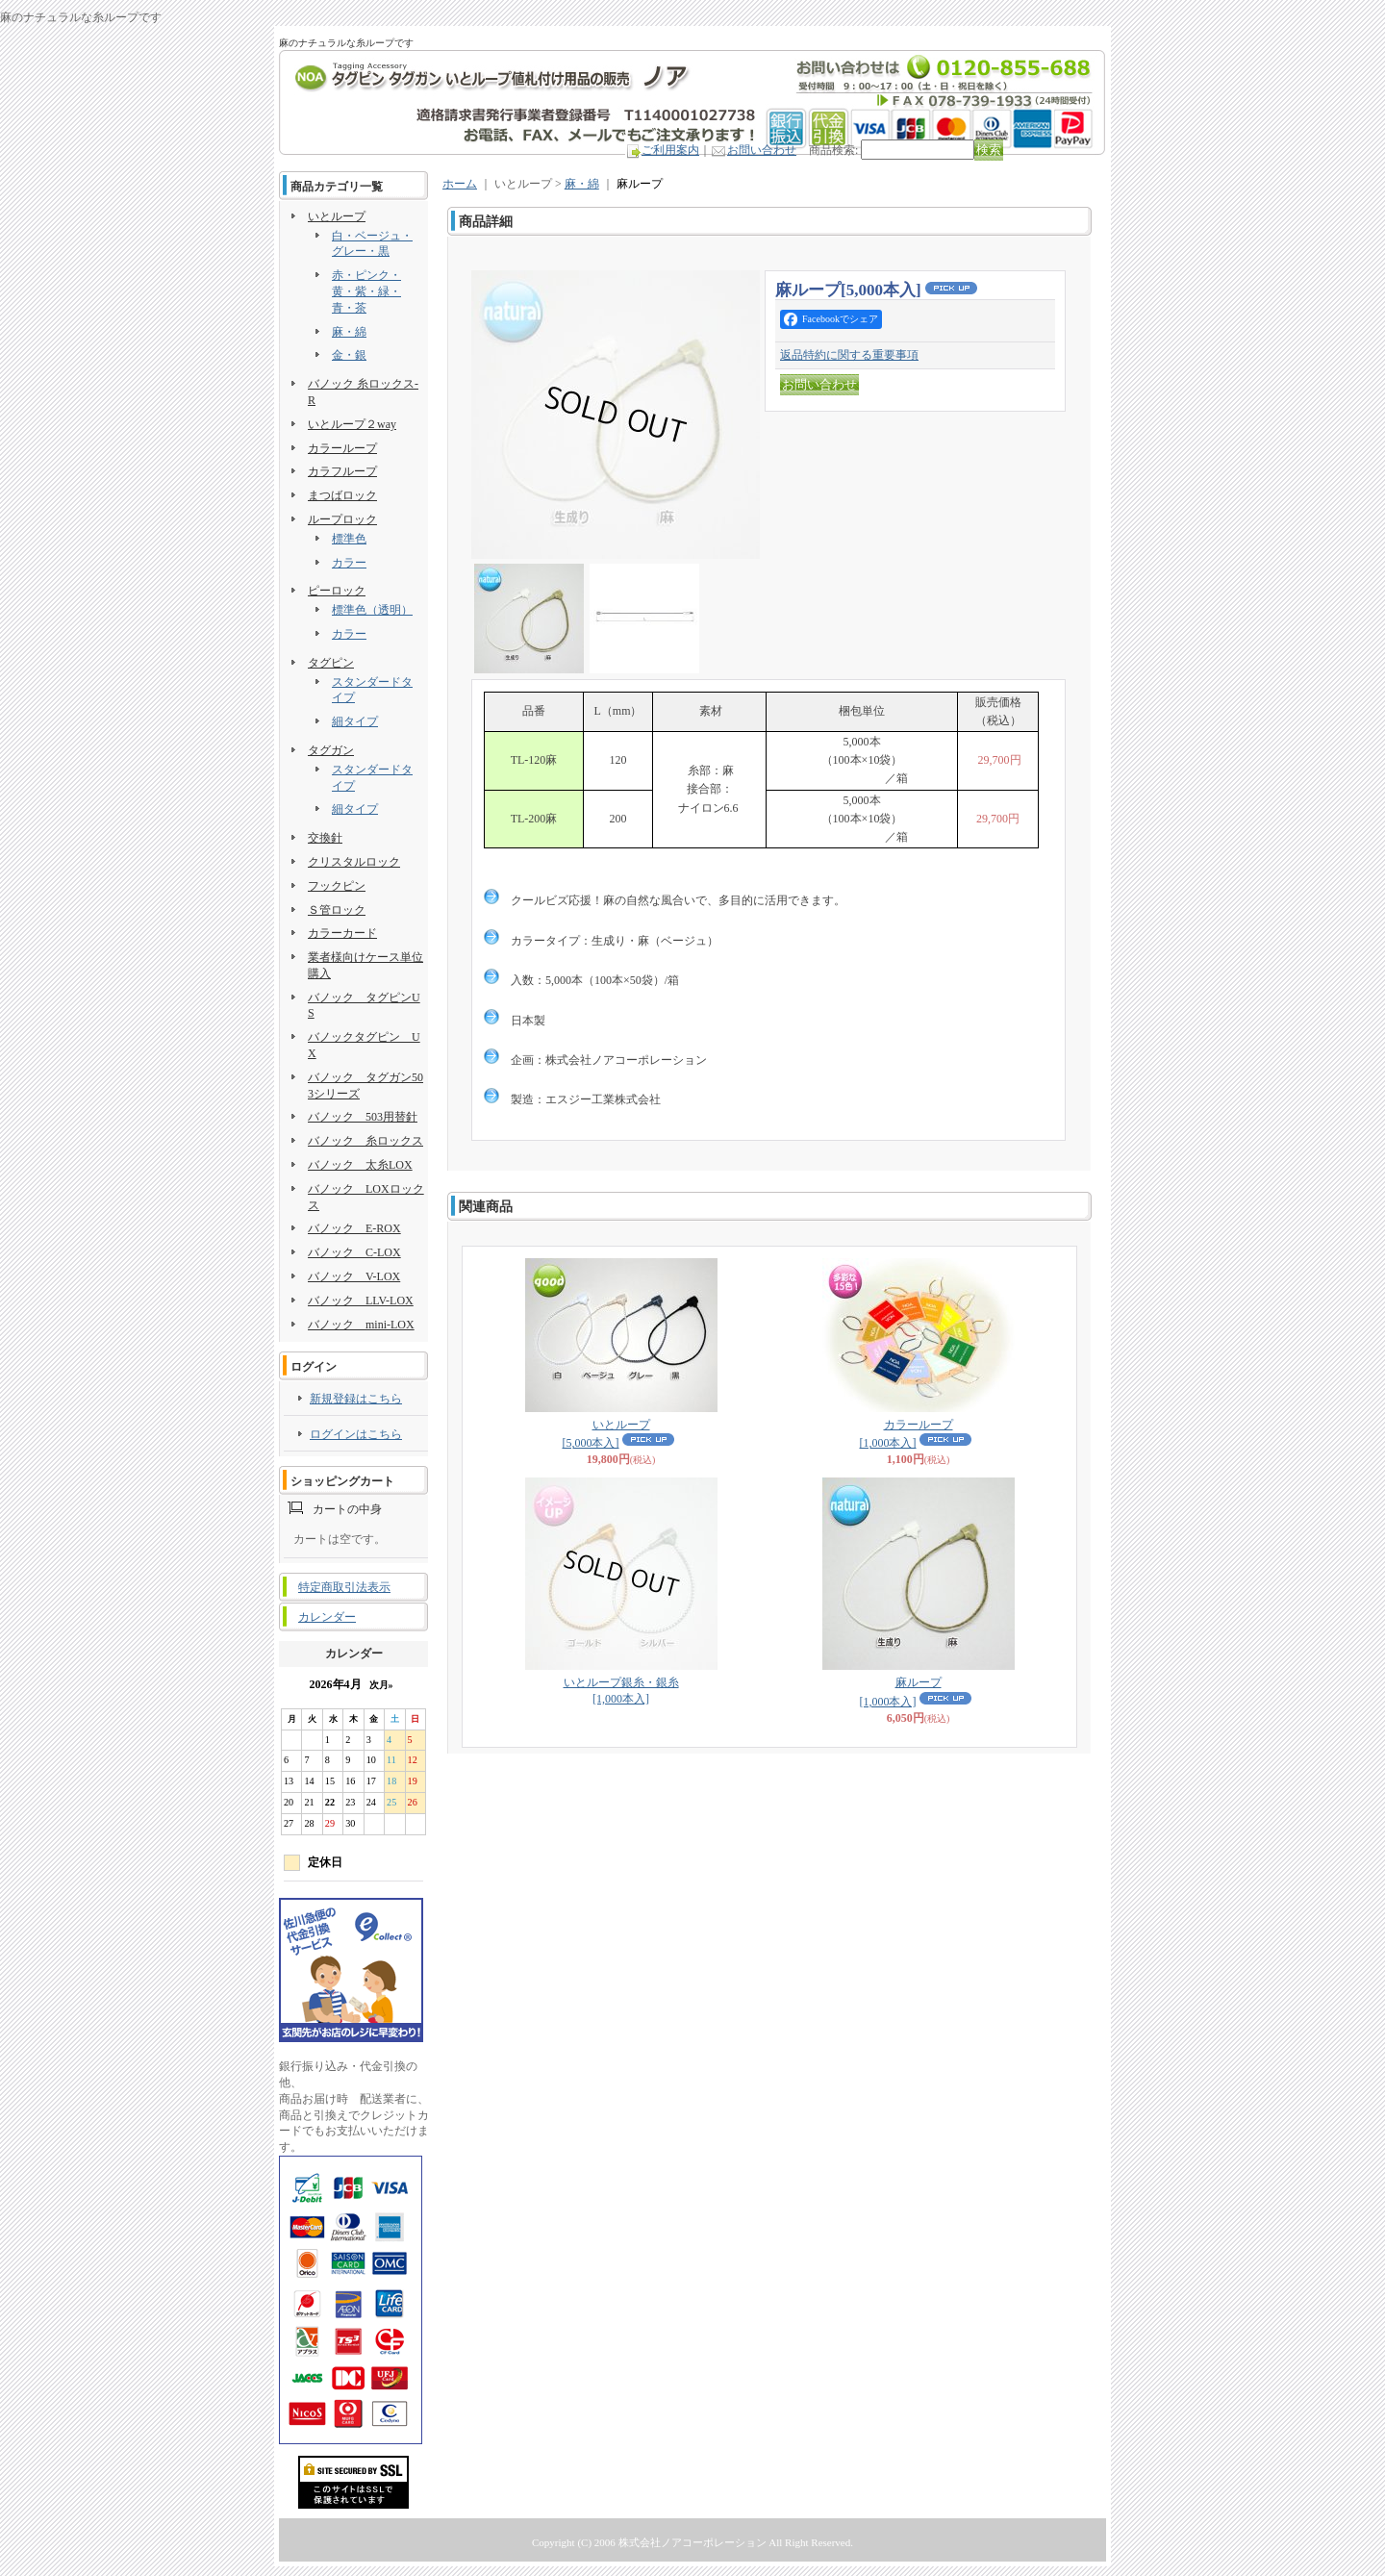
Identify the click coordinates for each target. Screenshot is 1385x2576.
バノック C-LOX (354, 1252)
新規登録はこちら (356, 1398)
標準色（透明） (372, 610)
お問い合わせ (761, 150)
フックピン (336, 886)
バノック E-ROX (354, 1228)
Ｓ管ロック (336, 910)
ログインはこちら (356, 1434)
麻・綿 (349, 332)
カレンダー (327, 1617)
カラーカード (342, 933)
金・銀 (349, 355)
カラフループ (342, 471)
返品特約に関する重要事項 (849, 355)
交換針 (325, 838)
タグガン (331, 750)
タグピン (331, 662)
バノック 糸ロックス (365, 1141)
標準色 (349, 538)
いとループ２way (352, 424)
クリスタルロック (354, 862)
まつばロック (342, 495)
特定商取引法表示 (344, 1587)
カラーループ (342, 448)
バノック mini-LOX (361, 1324)
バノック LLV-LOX (361, 1300)
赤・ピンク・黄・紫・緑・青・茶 (366, 291)
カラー (349, 562)
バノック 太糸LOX (360, 1165)
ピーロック (336, 590)
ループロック (342, 519)
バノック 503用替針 (362, 1117)
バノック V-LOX (354, 1276)
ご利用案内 (670, 150)
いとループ (336, 216)
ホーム (459, 183)
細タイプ (355, 721)
